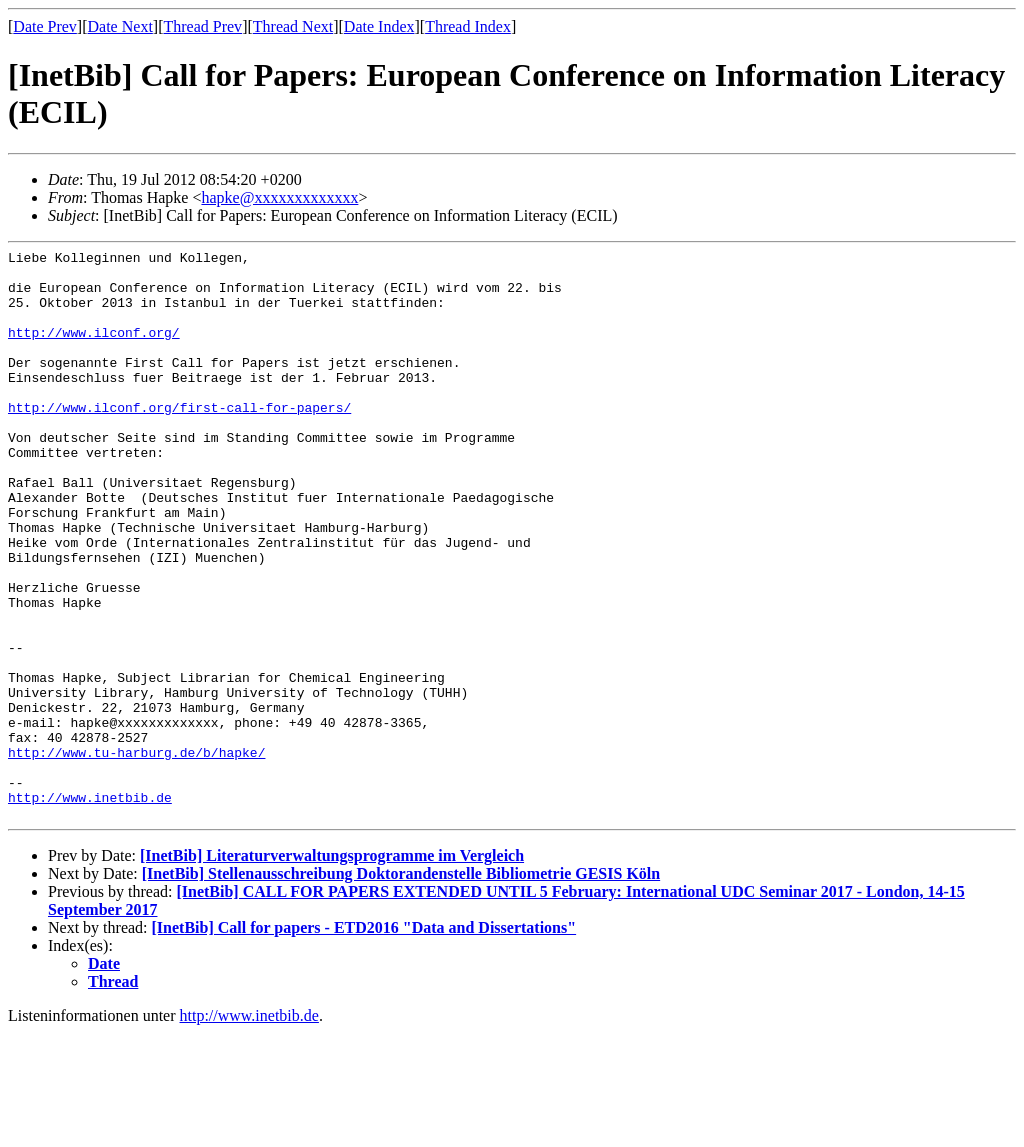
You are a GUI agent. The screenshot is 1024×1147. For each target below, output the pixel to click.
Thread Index (468, 26)
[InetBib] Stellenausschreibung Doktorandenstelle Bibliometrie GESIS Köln (401, 987)
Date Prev (45, 26)
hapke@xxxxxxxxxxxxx (279, 197)
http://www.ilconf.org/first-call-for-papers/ (179, 440)
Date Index (379, 26)
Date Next (120, 26)
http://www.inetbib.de (90, 908)
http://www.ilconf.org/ (94, 350)
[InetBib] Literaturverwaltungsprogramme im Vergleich (332, 969)
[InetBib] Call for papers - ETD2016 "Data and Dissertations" (364, 1041)
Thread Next (293, 26)
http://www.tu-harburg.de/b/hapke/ (136, 854)
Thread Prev (202, 26)
